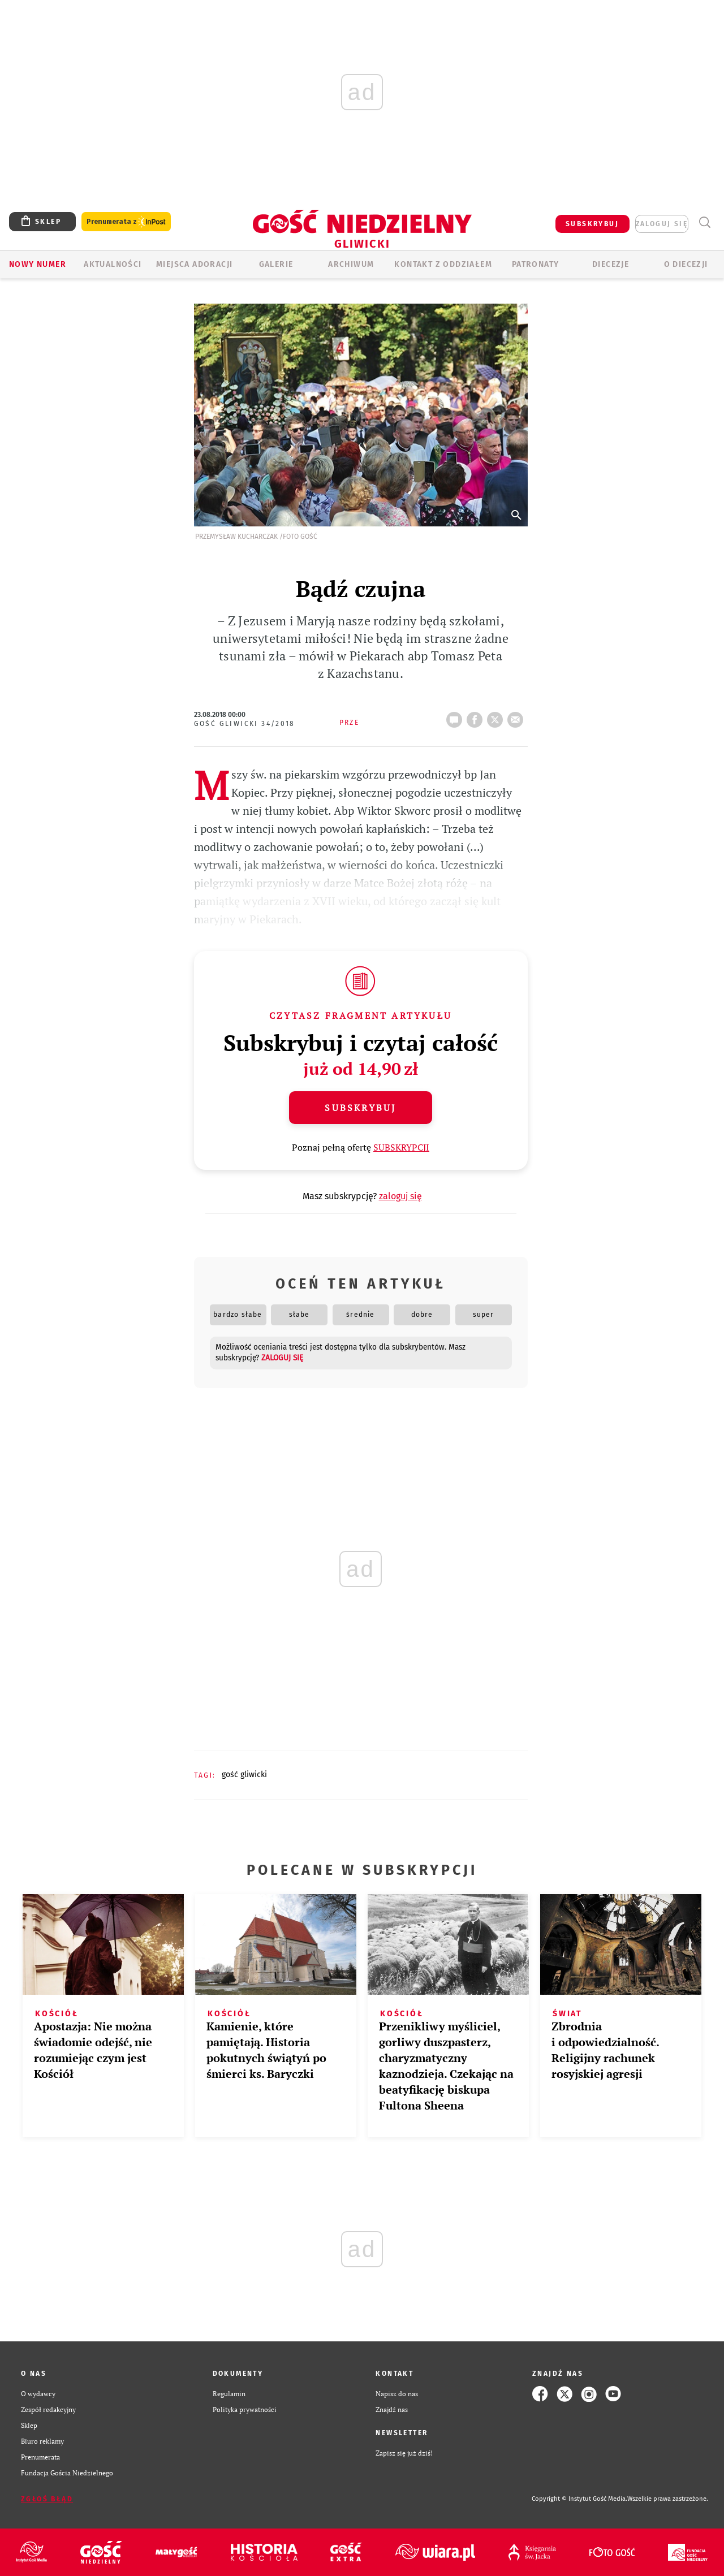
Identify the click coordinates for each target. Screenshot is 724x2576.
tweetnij (497, 716)
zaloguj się (662, 224)
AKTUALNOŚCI (112, 264)
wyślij (517, 716)
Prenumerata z (126, 221)
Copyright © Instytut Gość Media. (579, 2498)
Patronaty (535, 264)
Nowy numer (37, 264)
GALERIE (276, 264)
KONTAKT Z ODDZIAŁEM (443, 264)
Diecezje (610, 264)
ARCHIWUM (351, 264)
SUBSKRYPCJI (401, 1147)
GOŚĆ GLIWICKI (244, 1774)
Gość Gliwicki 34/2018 (244, 724)
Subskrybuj (360, 1107)
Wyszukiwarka (704, 222)
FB (477, 716)
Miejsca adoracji (194, 264)
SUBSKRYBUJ (592, 224)
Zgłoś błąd (47, 2499)
